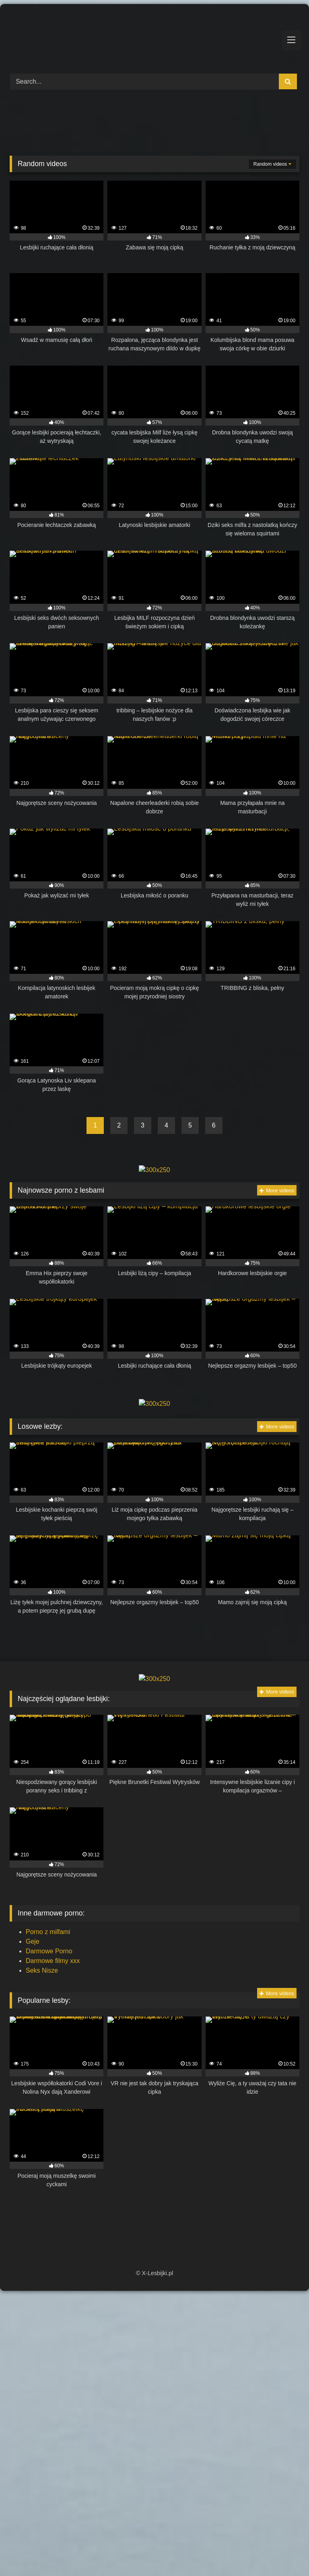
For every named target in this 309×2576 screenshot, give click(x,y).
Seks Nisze (42, 1970)
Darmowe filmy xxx (53, 1960)
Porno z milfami (48, 1931)
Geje (32, 1941)
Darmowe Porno (49, 1951)
